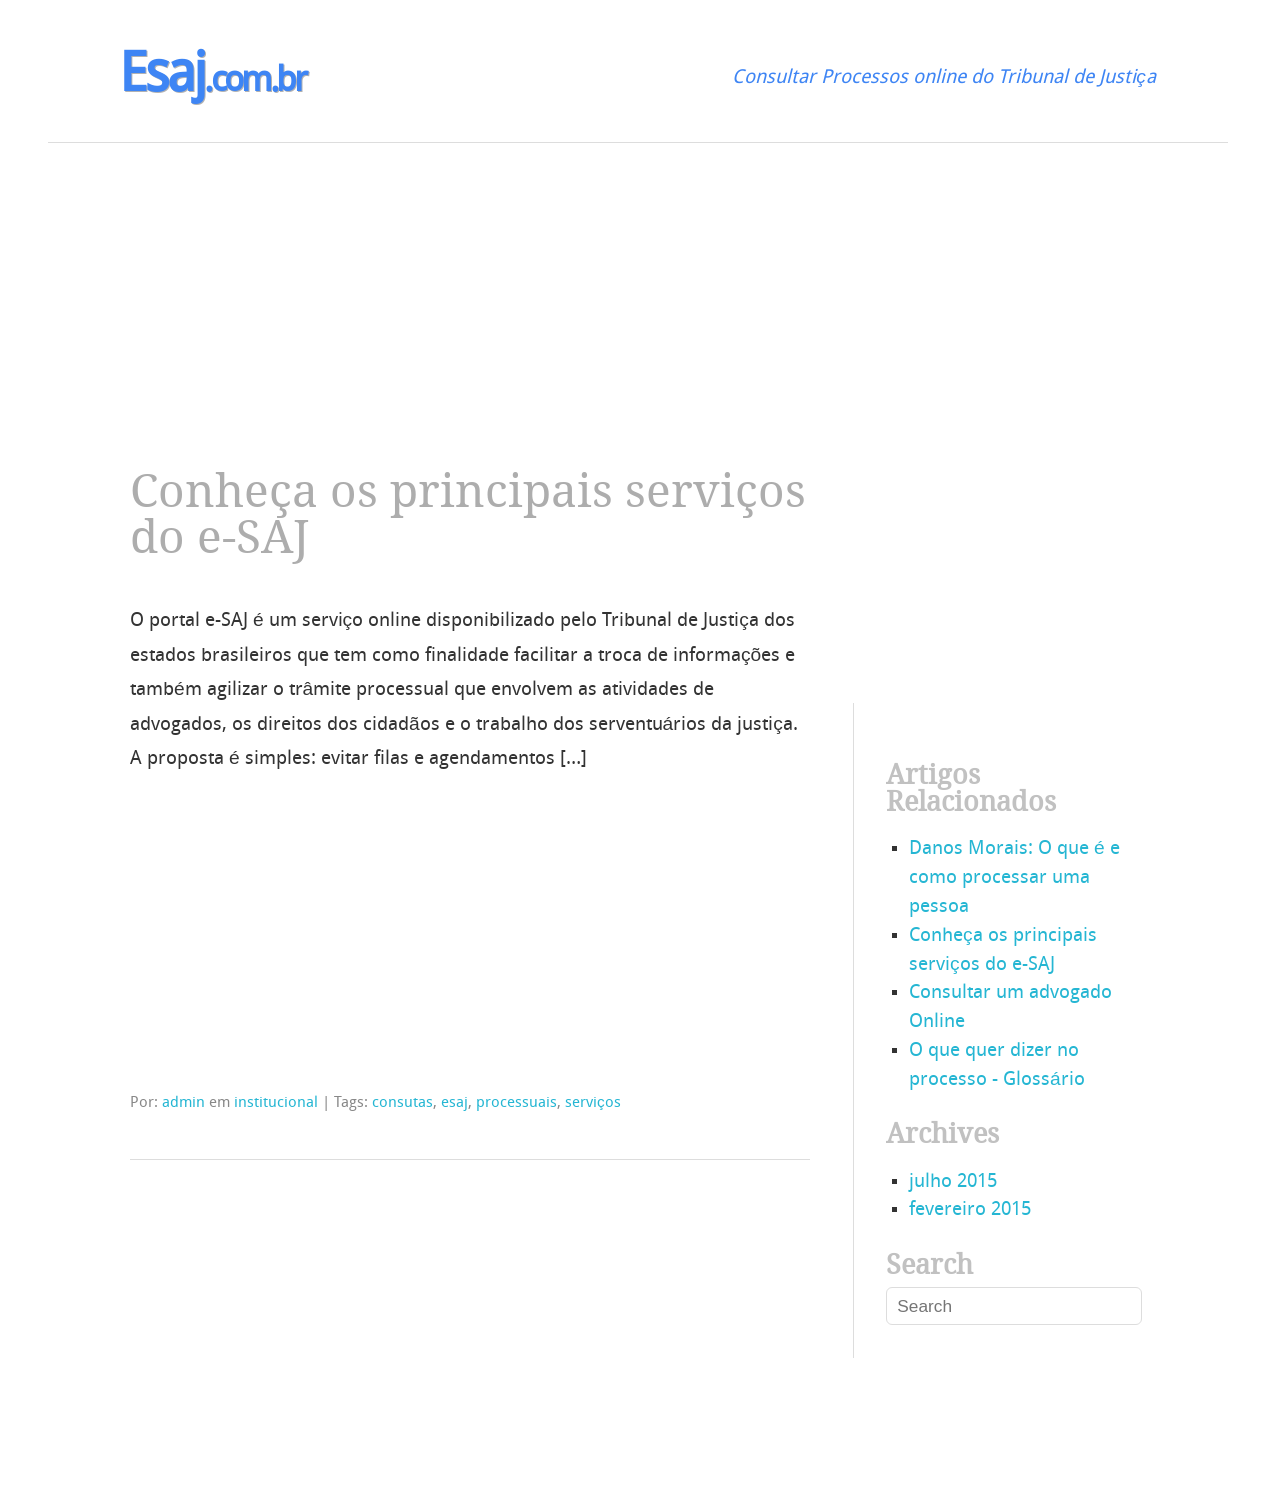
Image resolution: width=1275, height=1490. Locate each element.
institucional (276, 1103)
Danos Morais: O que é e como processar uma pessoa (1014, 878)
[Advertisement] (600, 283)
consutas (402, 1103)
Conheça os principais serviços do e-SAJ (468, 514)
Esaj (212, 77)
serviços (593, 1103)
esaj (454, 1103)
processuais (516, 1103)
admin (183, 1103)
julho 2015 (953, 1182)
